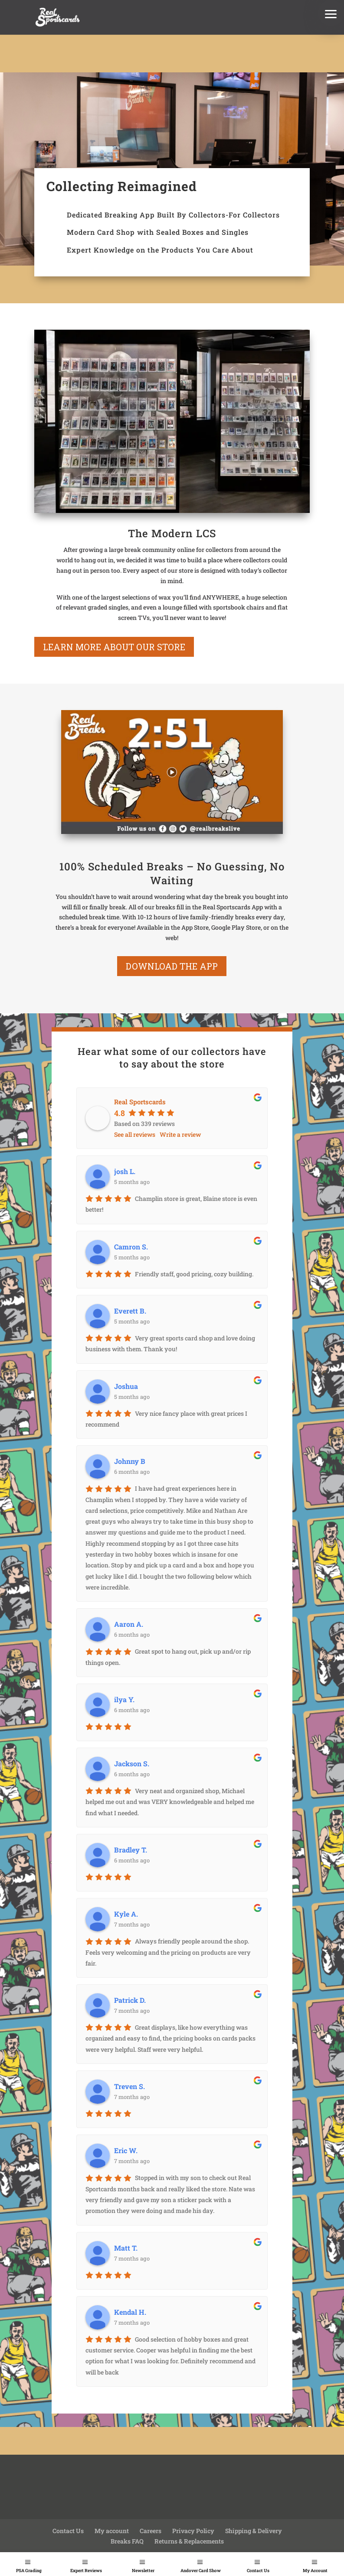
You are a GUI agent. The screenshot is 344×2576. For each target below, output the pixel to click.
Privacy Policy (193, 2531)
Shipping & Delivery (253, 2531)
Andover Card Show (200, 2570)
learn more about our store (114, 646)
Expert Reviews (86, 2570)
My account (112, 2531)
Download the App (172, 966)
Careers (150, 2531)
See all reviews (134, 1134)
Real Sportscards (140, 1101)
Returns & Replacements (189, 2541)
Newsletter (143, 2570)
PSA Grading (29, 2570)
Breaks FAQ (127, 2541)
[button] (331, 13)
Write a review (180, 1134)
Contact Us (258, 2570)
